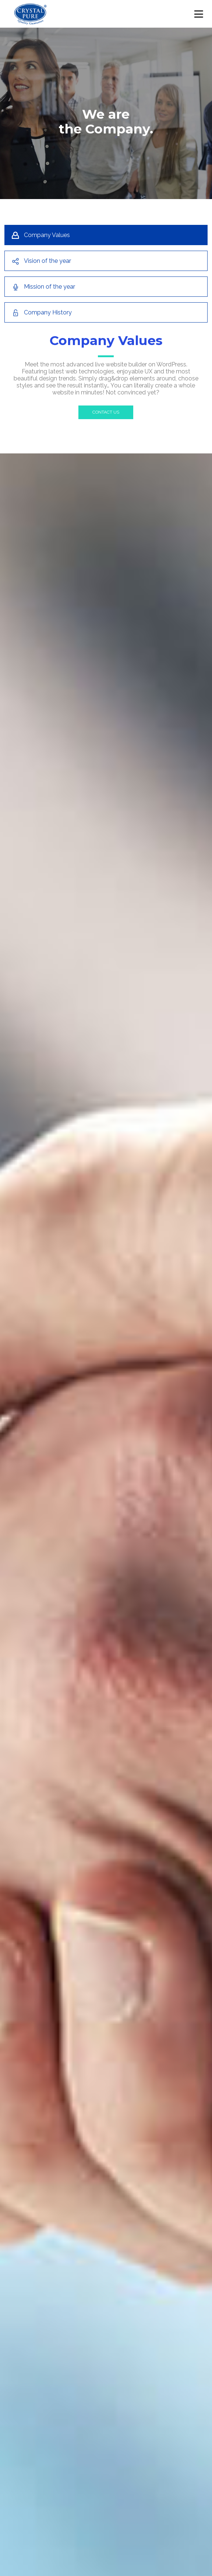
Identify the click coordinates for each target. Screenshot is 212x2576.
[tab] (106, 235)
